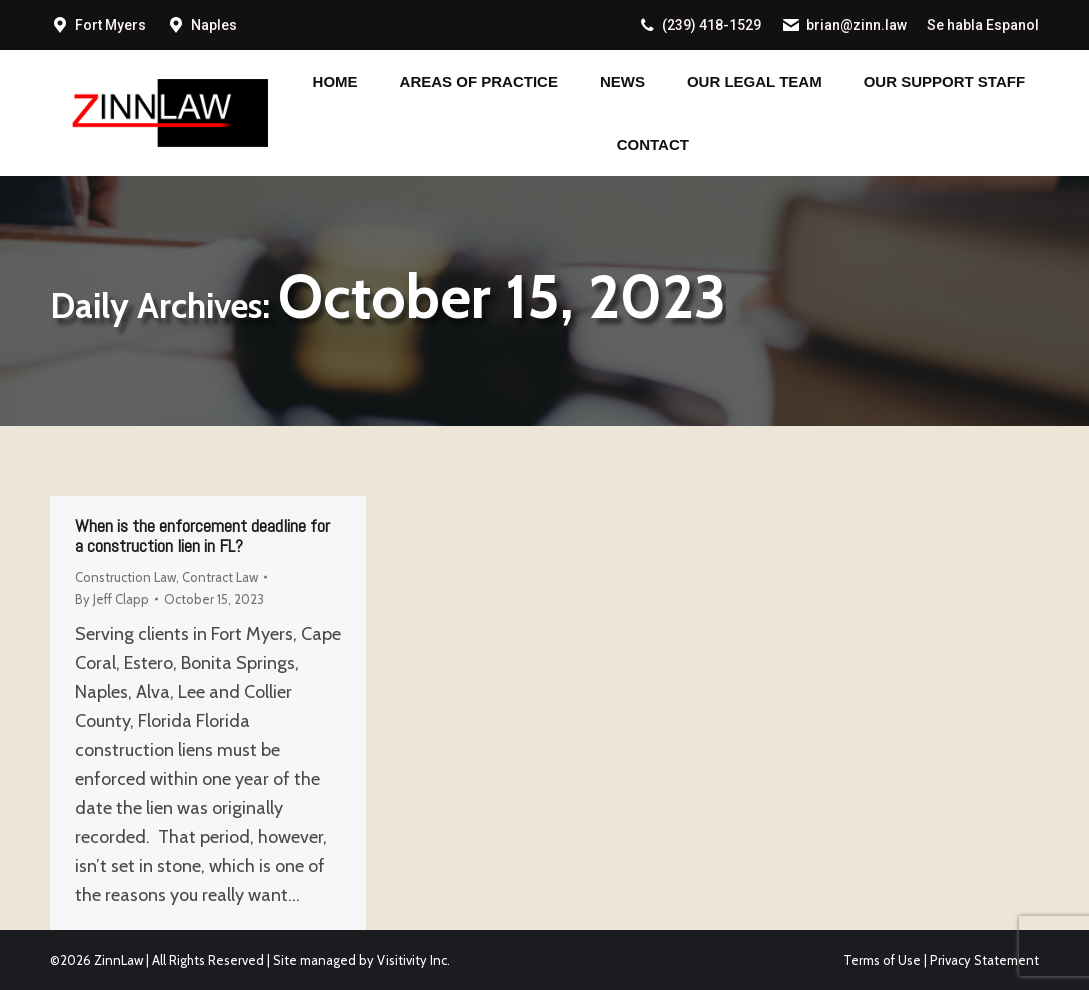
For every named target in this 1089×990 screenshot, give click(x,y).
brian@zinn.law (844, 25)
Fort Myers (110, 25)
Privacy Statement (984, 960)
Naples (214, 25)
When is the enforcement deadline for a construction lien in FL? (202, 535)
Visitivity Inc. (413, 960)
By (112, 599)
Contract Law (220, 577)
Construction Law (125, 577)
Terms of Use (882, 960)
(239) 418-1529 (699, 25)
